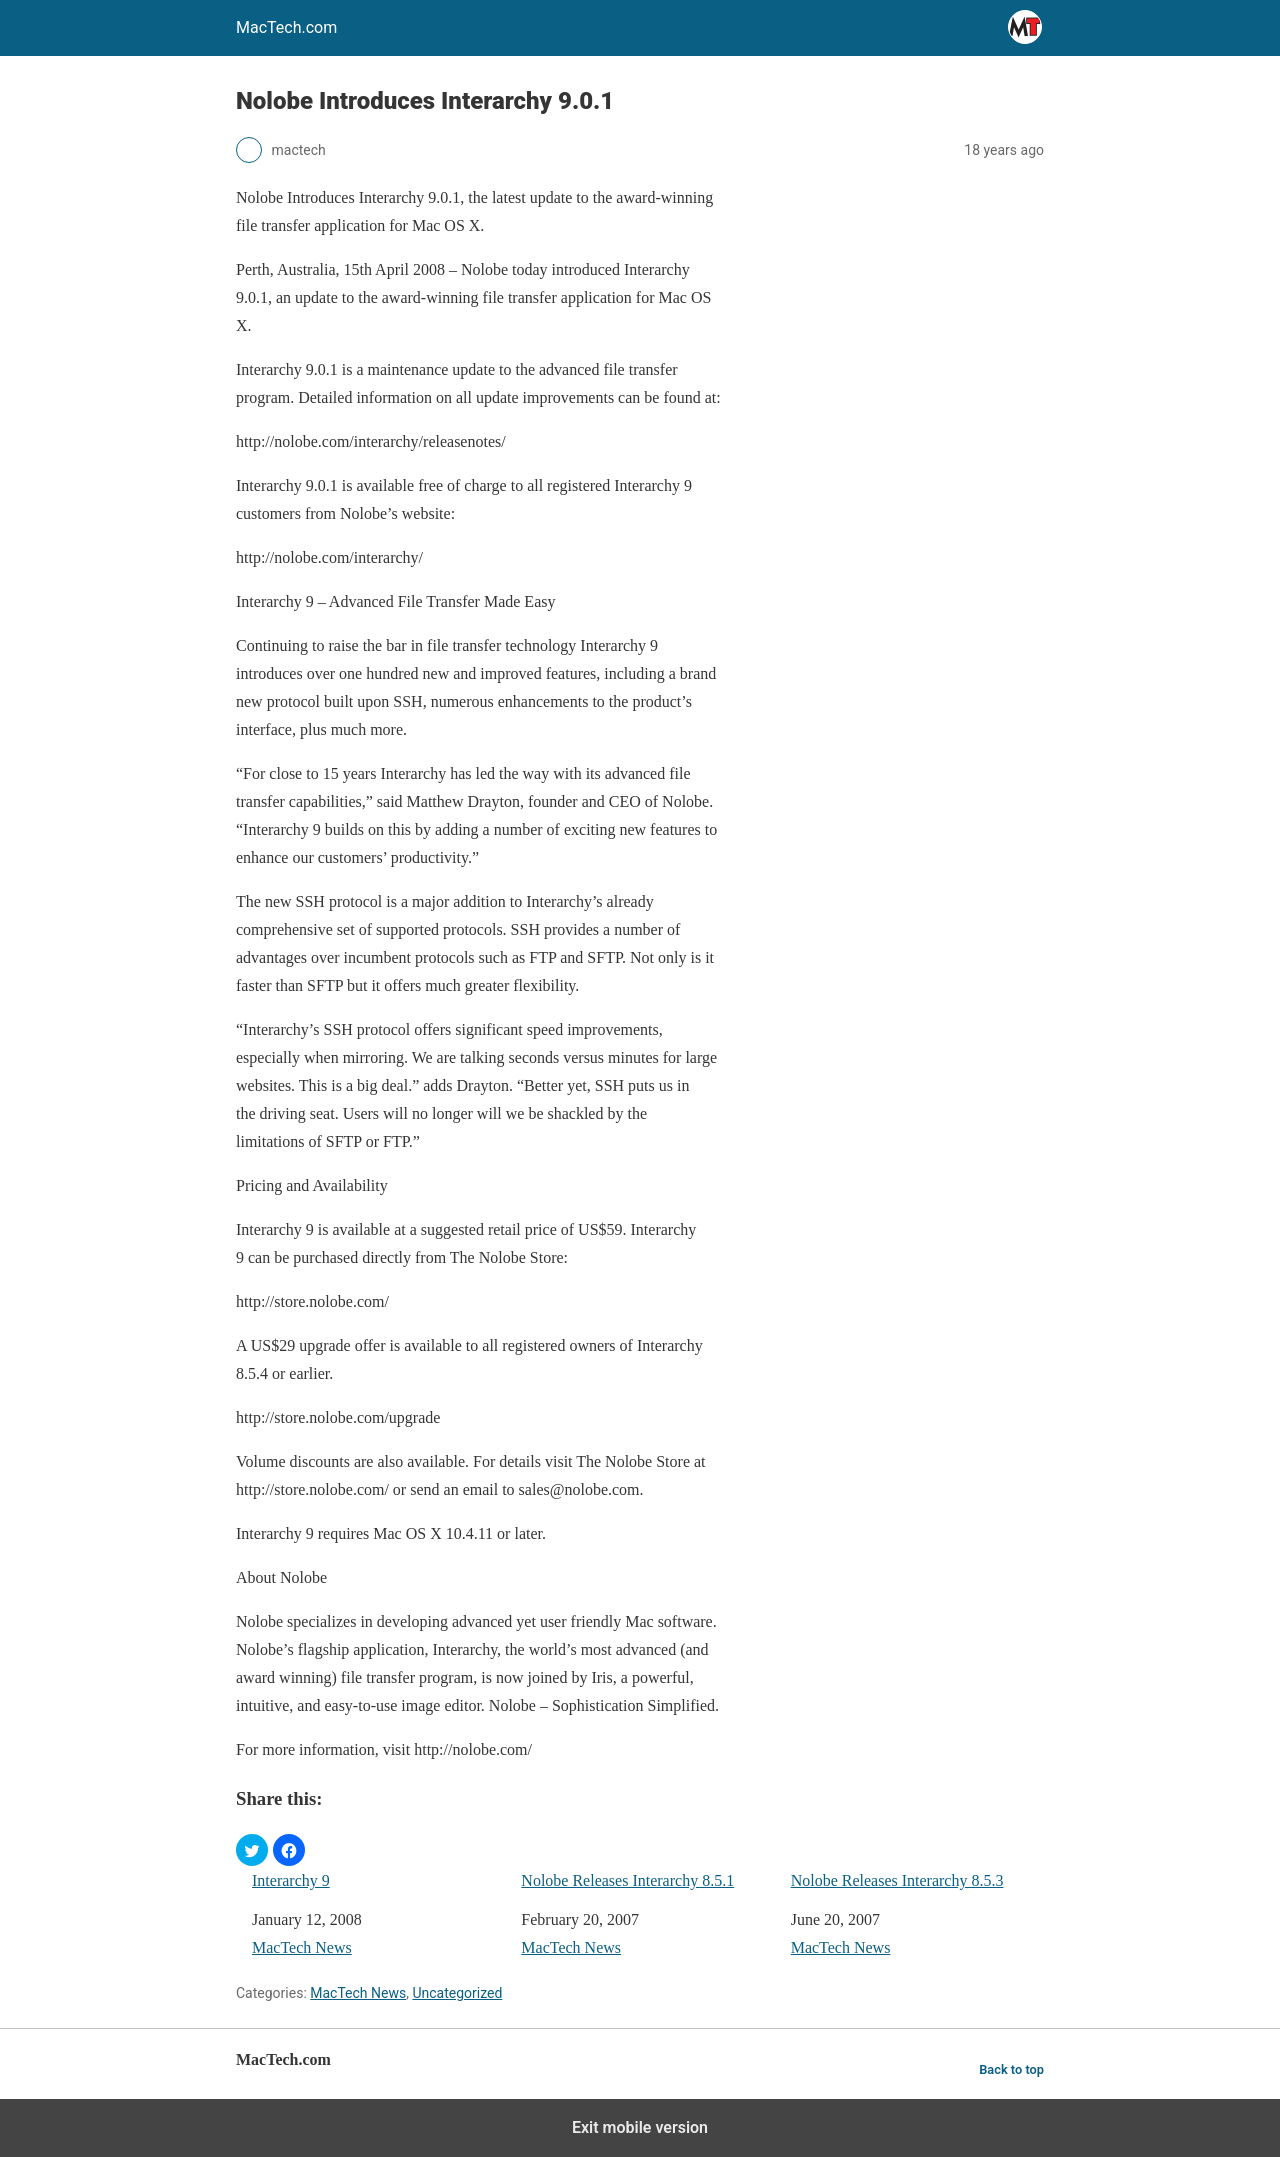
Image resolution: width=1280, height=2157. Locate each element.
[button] (252, 1850)
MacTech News (302, 1947)
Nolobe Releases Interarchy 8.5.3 (897, 1880)
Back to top (1011, 2069)
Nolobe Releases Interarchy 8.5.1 (627, 1880)
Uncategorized (457, 1993)
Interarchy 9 (291, 1880)
